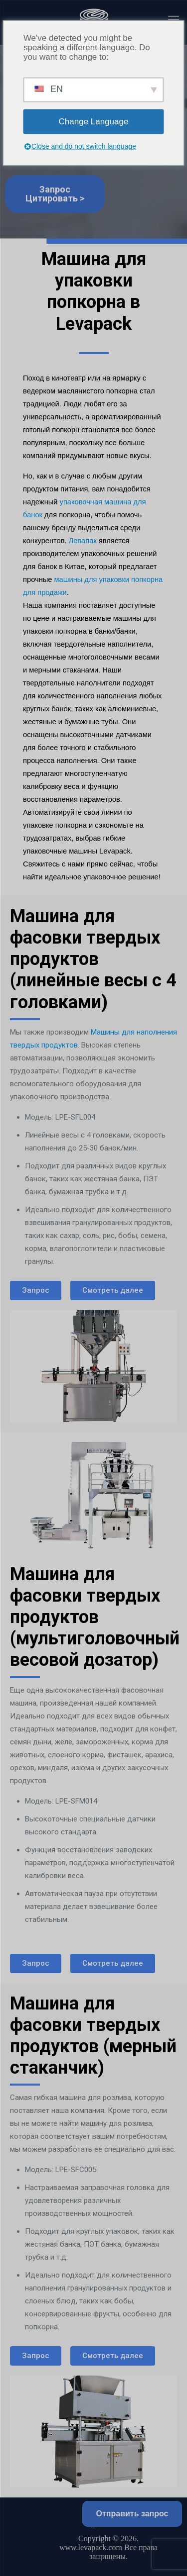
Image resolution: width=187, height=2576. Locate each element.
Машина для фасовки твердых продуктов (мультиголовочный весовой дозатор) (95, 1617)
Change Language (94, 121)
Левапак (83, 541)
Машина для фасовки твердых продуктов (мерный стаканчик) (93, 2036)
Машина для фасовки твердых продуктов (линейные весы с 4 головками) (93, 959)
